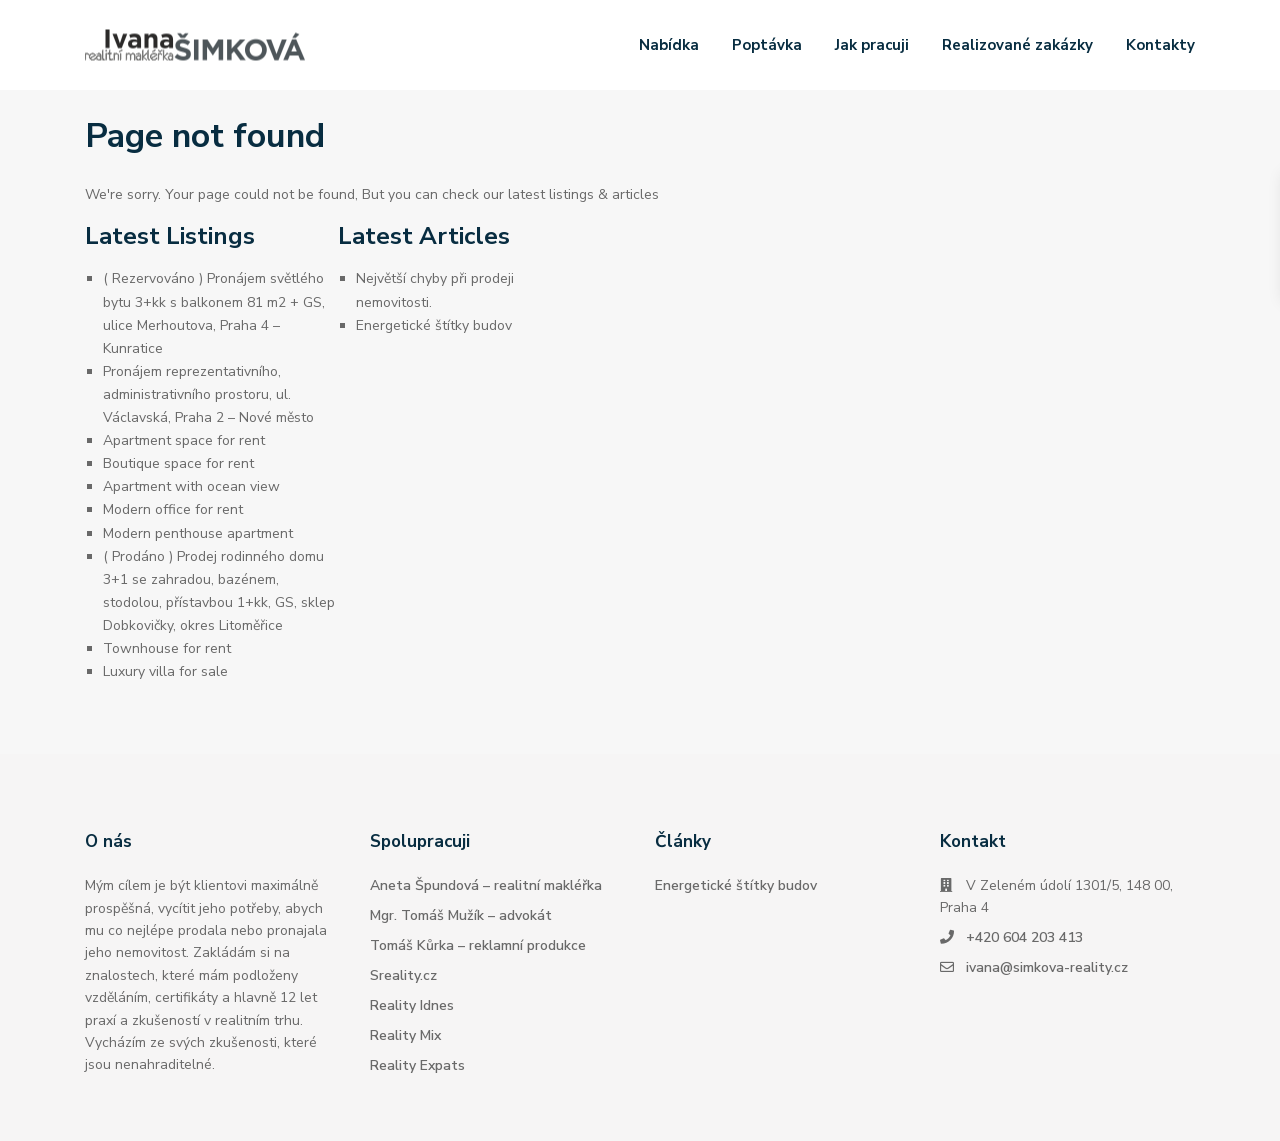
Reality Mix (405, 1035)
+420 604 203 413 (1024, 937)
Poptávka (767, 45)
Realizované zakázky (1017, 45)
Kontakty (1160, 45)
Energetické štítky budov (434, 325)
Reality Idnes (412, 1005)
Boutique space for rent (178, 463)
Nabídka (669, 45)
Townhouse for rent (167, 648)
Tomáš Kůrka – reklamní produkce (478, 945)
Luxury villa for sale (165, 671)
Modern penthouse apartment (198, 533)
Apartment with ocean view (191, 486)
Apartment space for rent (184, 440)
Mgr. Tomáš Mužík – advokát (461, 915)
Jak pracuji (872, 45)
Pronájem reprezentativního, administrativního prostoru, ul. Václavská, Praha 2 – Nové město (208, 394)
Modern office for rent (173, 509)
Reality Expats (417, 1065)
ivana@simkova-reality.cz (1047, 967)
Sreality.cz (403, 975)
